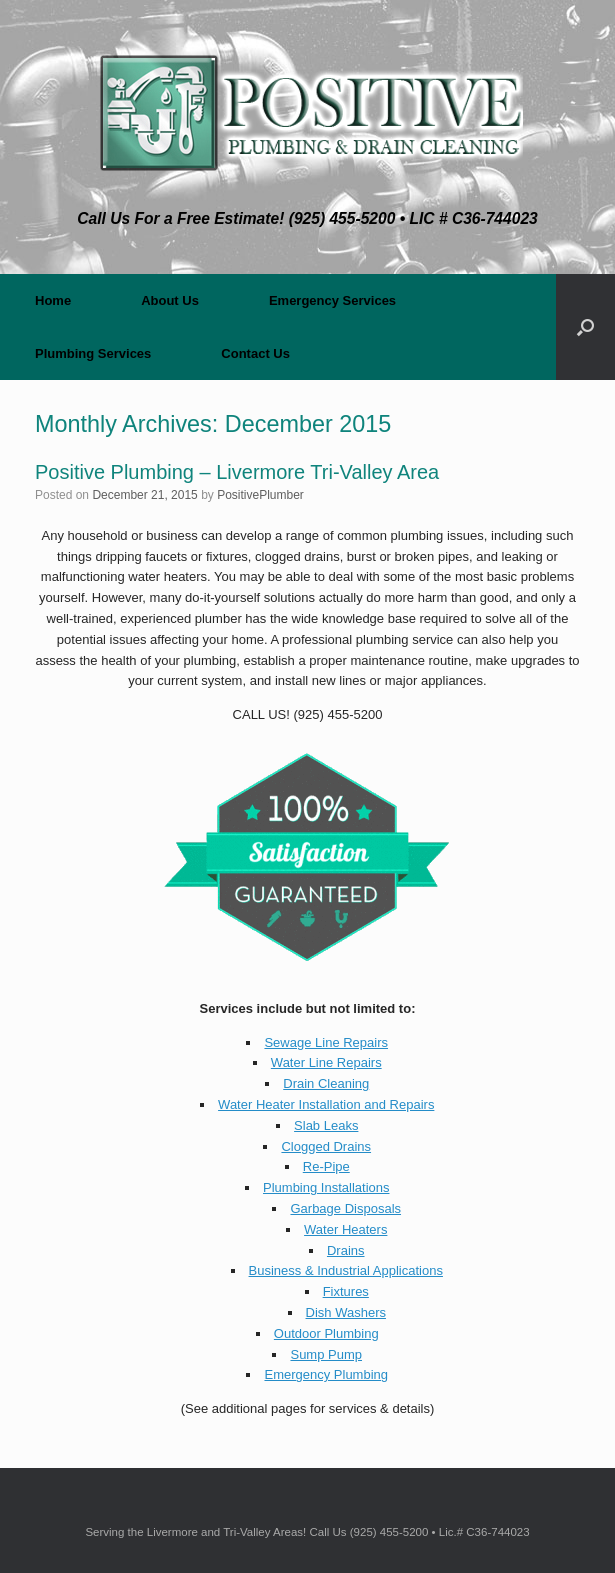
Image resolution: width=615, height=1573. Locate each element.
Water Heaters (345, 1229)
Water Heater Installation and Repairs (326, 1104)
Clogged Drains (326, 1146)
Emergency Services (332, 300)
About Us (170, 300)
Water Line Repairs (326, 1062)
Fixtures (346, 1291)
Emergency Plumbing (326, 1374)
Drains (346, 1250)
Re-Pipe (326, 1166)
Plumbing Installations (326, 1187)
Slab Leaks (326, 1125)
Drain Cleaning (326, 1083)
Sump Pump (326, 1354)
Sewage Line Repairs (326, 1042)
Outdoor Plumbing (326, 1333)
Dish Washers (346, 1312)
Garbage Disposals (345, 1208)
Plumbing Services (93, 353)
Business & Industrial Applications (346, 1270)
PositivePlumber (260, 495)
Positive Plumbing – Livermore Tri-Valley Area (237, 472)
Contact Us (255, 353)
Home (53, 300)
